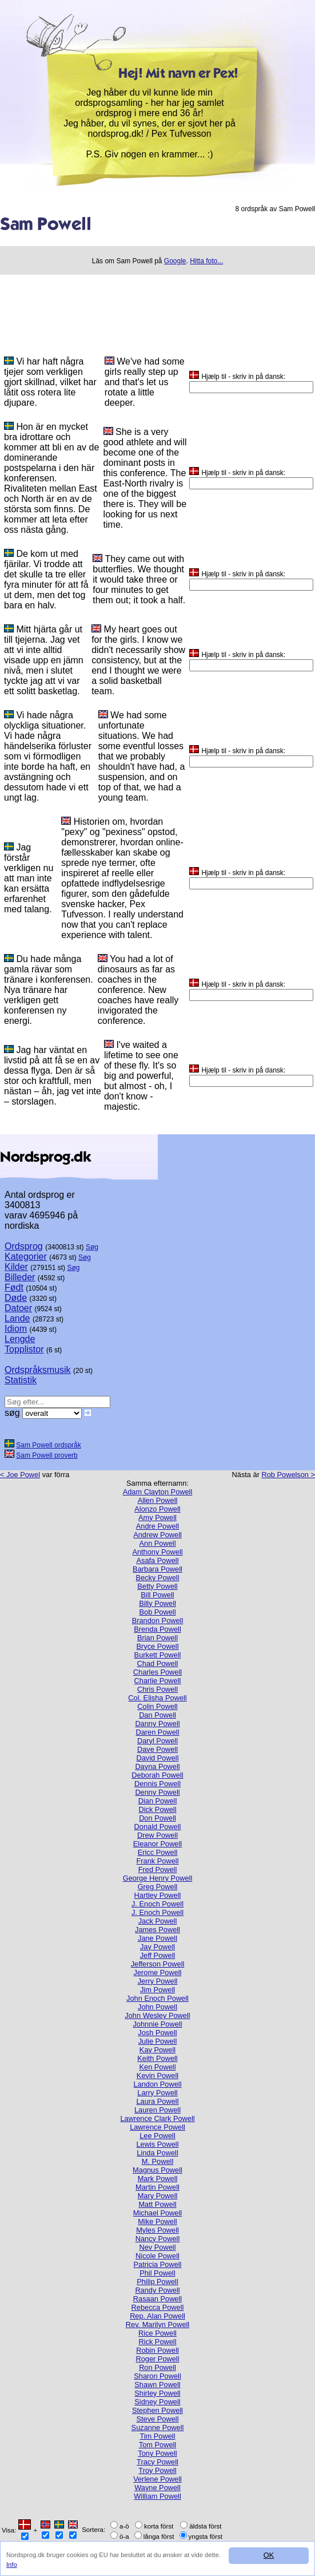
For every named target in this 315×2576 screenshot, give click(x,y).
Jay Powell (157, 1946)
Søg (92, 1247)
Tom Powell (157, 2444)
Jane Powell (157, 1938)
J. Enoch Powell (157, 1904)
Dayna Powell (157, 1766)
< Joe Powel (20, 1474)
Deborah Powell (157, 1775)
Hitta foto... (206, 261)
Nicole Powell (157, 2255)
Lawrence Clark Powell (157, 2118)
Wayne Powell (157, 2487)
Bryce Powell (158, 1646)
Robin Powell (157, 2350)
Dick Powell (157, 1809)
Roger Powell (157, 2359)
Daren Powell (157, 1732)
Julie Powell (157, 2041)
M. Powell (157, 2161)
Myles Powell (157, 2230)
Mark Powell (158, 2178)
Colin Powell (157, 1706)
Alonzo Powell (157, 1509)
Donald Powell (157, 1826)
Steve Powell (158, 2419)
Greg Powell (158, 1886)
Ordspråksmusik (38, 1370)
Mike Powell (157, 2221)
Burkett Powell (157, 1655)
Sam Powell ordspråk (48, 1445)
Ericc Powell (158, 1852)
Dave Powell (157, 1749)
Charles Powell (157, 1672)
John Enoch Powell (157, 1998)
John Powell (157, 2007)
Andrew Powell (157, 1534)
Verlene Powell (157, 2479)
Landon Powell (158, 2084)
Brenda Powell (157, 1629)
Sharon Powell (157, 2376)
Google (175, 261)
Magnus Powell (157, 2170)
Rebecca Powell (157, 2307)
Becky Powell (157, 1577)
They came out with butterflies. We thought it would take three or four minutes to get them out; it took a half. (139, 579)
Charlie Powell (157, 1680)
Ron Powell (157, 2367)
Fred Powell (157, 1869)
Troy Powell (157, 2470)
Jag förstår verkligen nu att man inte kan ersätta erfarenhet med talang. (28, 878)
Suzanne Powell (157, 2427)
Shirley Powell (157, 2393)
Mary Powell (158, 2195)
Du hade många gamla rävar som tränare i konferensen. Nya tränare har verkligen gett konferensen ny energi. (48, 990)
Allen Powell (158, 1500)
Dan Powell (157, 1715)
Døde (16, 1298)
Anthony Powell (157, 1552)
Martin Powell (157, 2187)
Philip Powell (157, 2281)
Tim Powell (157, 2436)
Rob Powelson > (288, 1474)
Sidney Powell (157, 2401)
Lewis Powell (158, 2144)
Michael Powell (157, 2213)
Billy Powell (157, 1603)
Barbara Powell (157, 1569)
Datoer (18, 1308)
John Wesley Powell (157, 2015)
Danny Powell (157, 1723)
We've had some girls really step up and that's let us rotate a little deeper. (145, 382)
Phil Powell (157, 2273)
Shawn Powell (157, 2384)
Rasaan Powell (157, 2298)
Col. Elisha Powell (157, 1697)
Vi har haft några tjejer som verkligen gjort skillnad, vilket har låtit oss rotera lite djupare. (50, 382)
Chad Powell (157, 1663)
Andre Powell (157, 1526)
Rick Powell (157, 2341)
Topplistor (24, 1349)
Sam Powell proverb (46, 1455)
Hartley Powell (157, 1895)
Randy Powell (157, 2290)
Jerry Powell (158, 1981)
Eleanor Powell (157, 1843)
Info (11, 2564)
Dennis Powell (157, 1783)
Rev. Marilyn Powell (157, 2324)
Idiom (16, 1328)
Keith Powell (157, 2058)
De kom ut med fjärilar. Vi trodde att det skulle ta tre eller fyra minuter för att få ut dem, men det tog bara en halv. (46, 579)
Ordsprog (24, 1246)
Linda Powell (157, 2152)
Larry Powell (157, 2092)
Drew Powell (157, 1835)
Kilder (16, 1267)
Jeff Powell (158, 1955)
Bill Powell (157, 1594)
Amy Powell (157, 1517)
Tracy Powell (157, 2462)
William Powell (157, 2496)
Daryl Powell (157, 1740)
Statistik (21, 1380)
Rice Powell (157, 2333)
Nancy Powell (157, 2238)
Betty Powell (157, 1586)
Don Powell (157, 1818)
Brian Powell (157, 1637)
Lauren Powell (157, 2110)
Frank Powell (158, 1861)
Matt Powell (157, 2204)
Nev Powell (157, 2247)
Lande (17, 1318)
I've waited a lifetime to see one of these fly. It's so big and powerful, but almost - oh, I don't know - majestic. (141, 1075)
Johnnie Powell (157, 2024)
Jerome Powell (158, 1972)
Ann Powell (157, 1543)
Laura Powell (158, 2101)
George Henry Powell (158, 1878)
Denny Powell (157, 1792)
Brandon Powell (158, 1620)
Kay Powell (157, 2049)
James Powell (157, 1929)
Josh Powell (157, 2032)
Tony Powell (157, 2453)
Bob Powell (157, 1612)
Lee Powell (157, 2135)
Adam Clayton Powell (158, 1491)
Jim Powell (157, 1989)
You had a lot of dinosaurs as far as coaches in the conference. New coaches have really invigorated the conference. (138, 990)
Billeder (20, 1277)
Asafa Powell (158, 1560)
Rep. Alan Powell (157, 2316)
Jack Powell (157, 1921)
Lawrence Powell (157, 2127)
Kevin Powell (157, 2075)
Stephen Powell (157, 2410)
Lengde (20, 1339)
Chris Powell (157, 1689)
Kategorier (26, 1256)
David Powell (158, 1758)
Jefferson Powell (158, 1964)
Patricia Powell (158, 2264)
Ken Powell (157, 2067)
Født (14, 1287)
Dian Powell (157, 1801)
